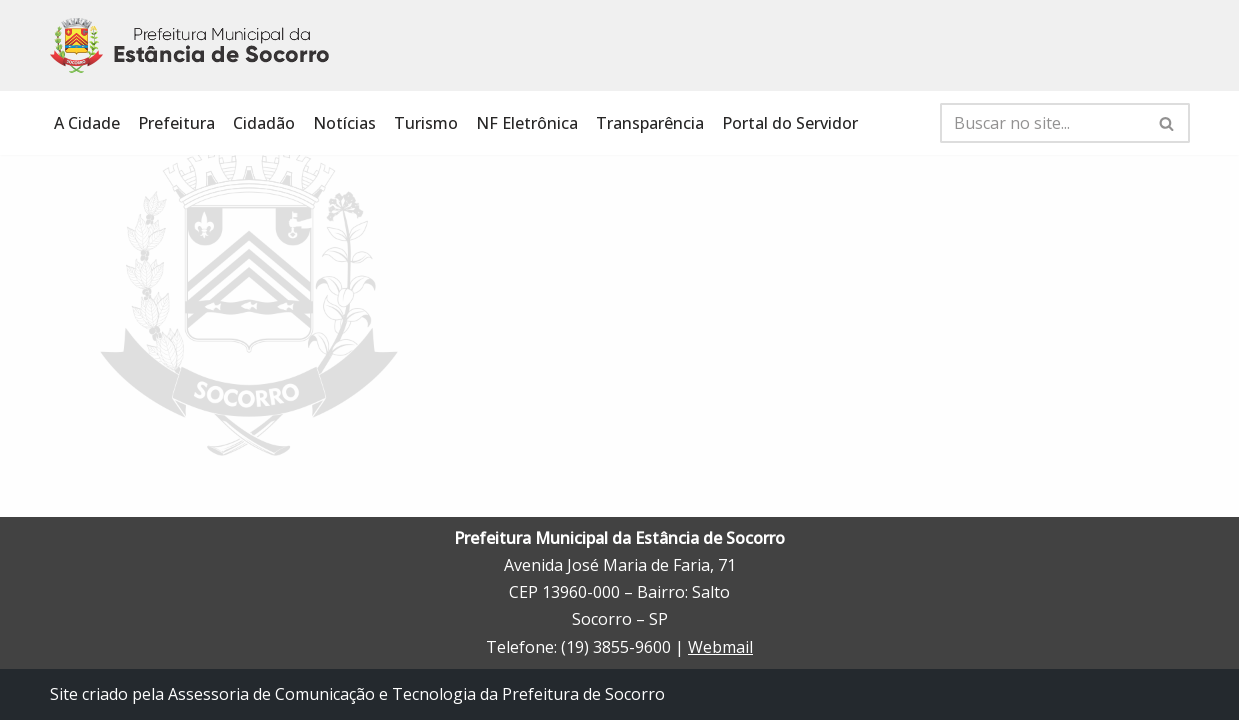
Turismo (426, 123)
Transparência (650, 123)
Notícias (344, 123)
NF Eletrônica (527, 123)
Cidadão (264, 123)
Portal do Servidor (790, 123)
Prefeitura (176, 123)
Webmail (720, 647)
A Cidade (87, 123)
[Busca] (1042, 123)
